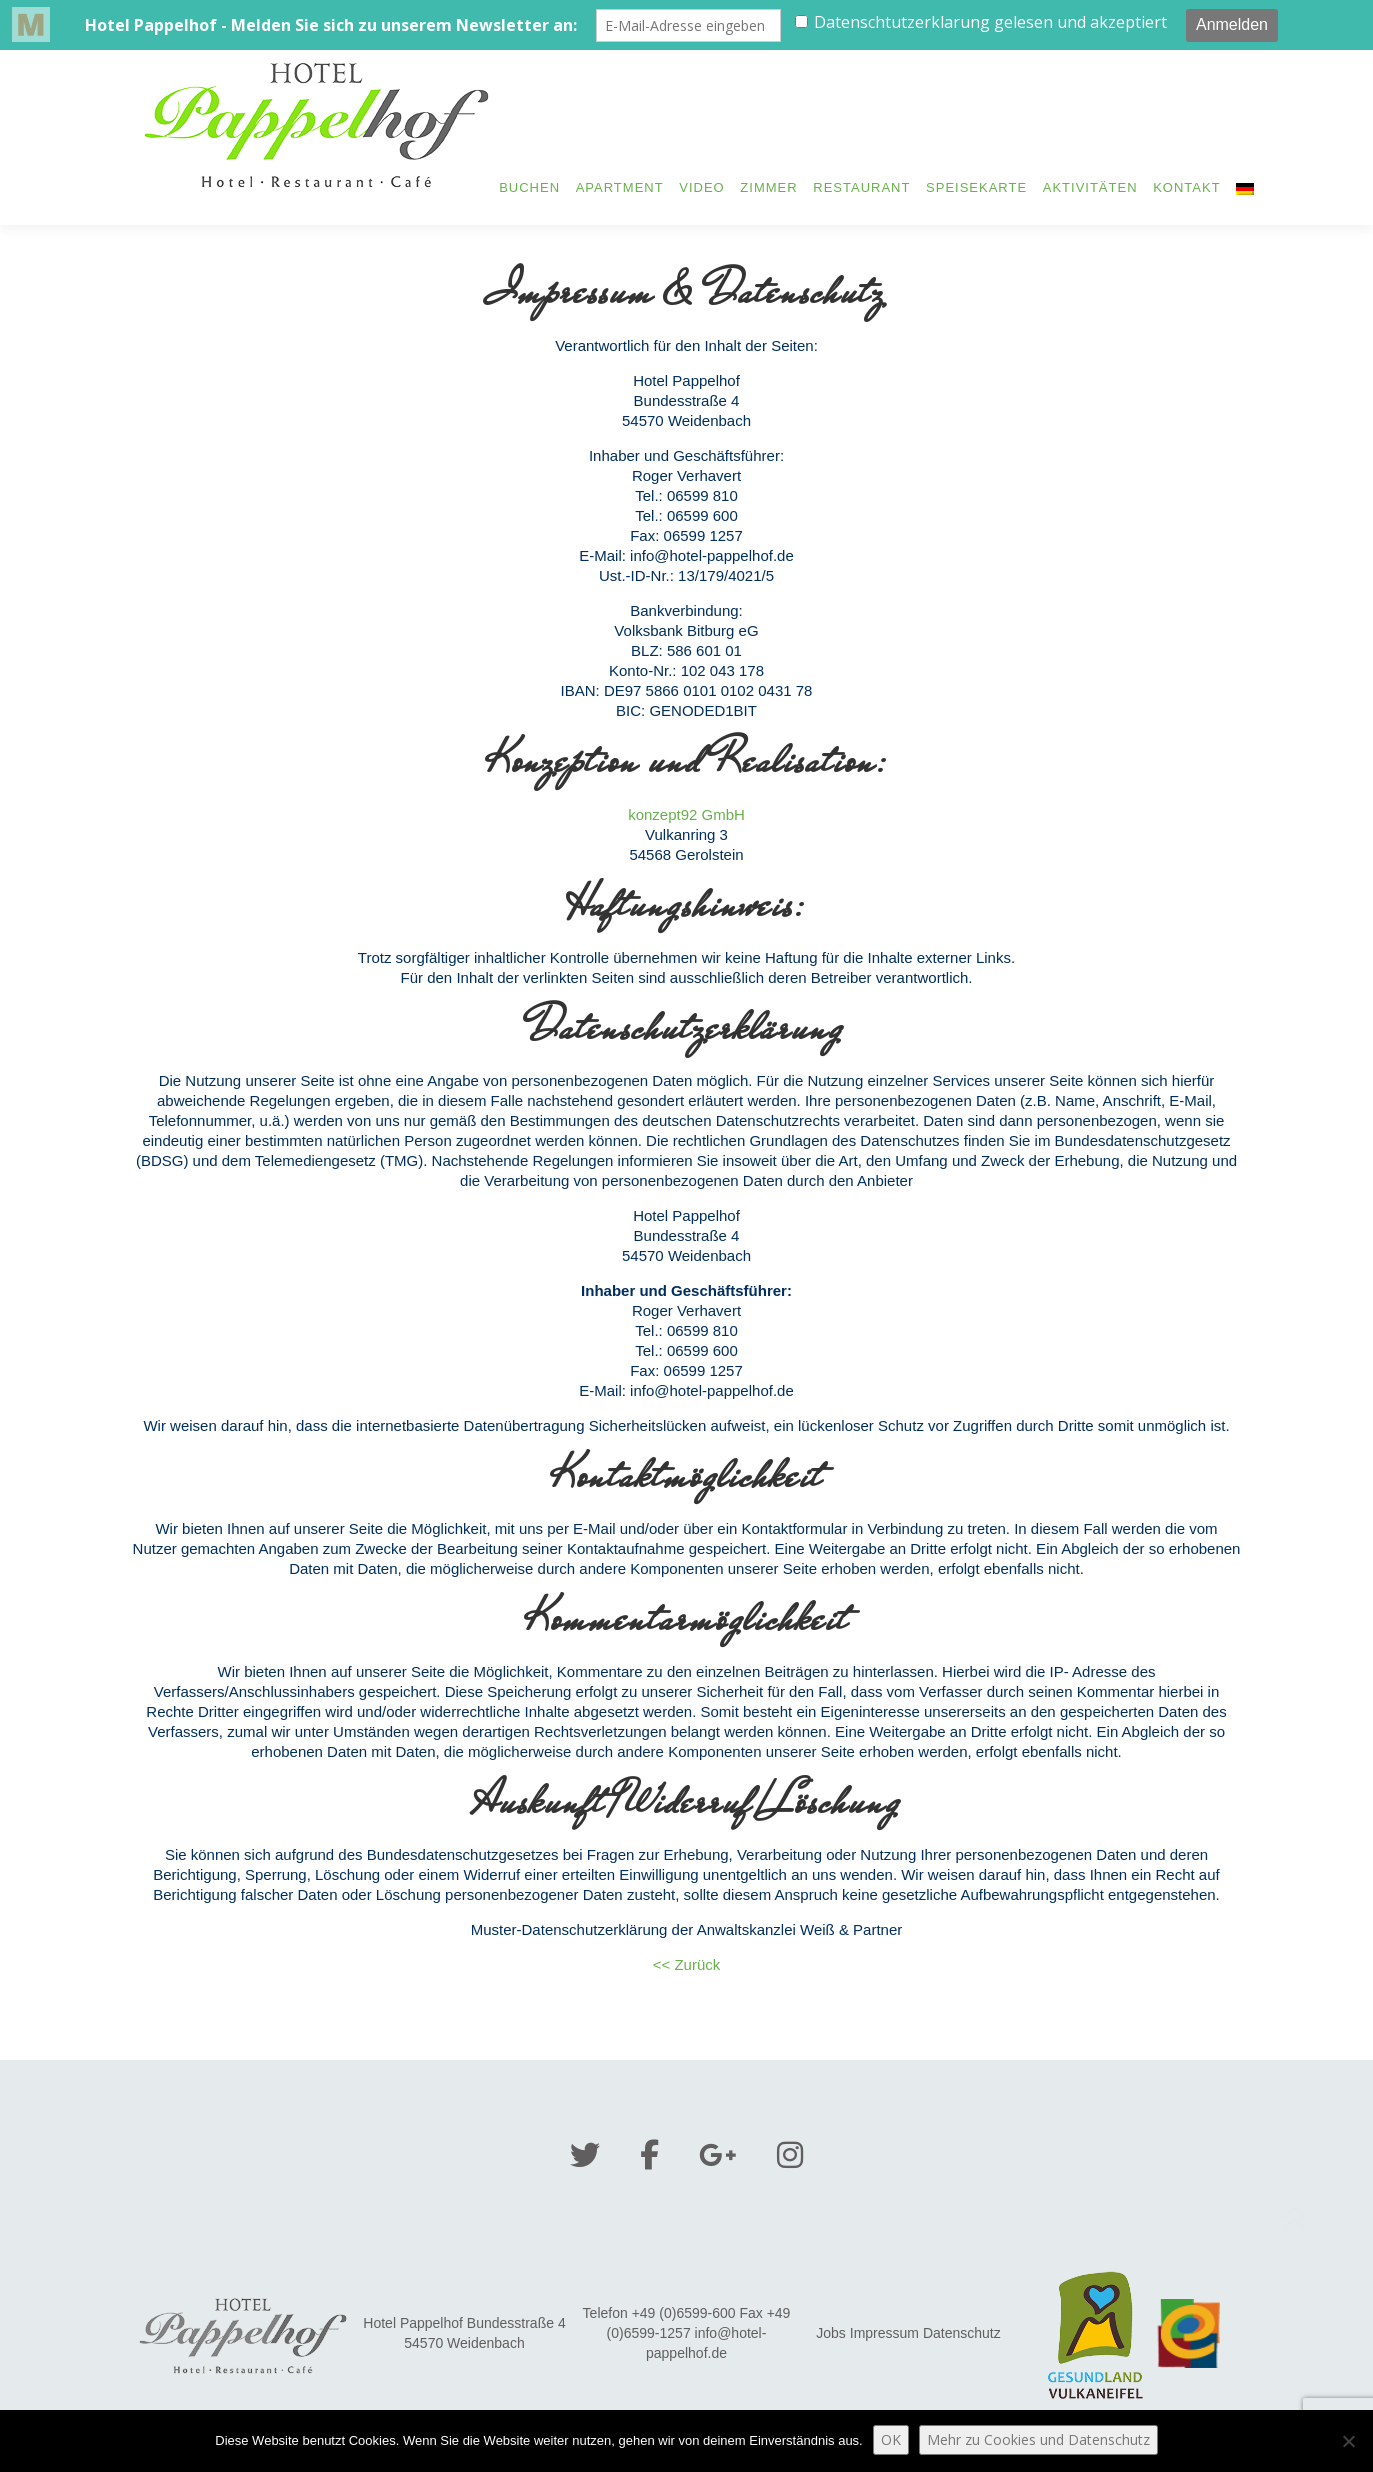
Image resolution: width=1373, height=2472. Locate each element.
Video (701, 187)
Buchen (529, 187)
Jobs (831, 2333)
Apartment (620, 187)
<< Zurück (687, 1964)
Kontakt (1186, 187)
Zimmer (768, 187)
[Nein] (1348, 2441)
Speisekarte (976, 187)
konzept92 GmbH (686, 814)
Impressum (884, 2333)
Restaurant (861, 187)
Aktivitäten (1090, 187)
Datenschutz (962, 2333)
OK (891, 2439)
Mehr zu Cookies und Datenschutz (1038, 2439)
